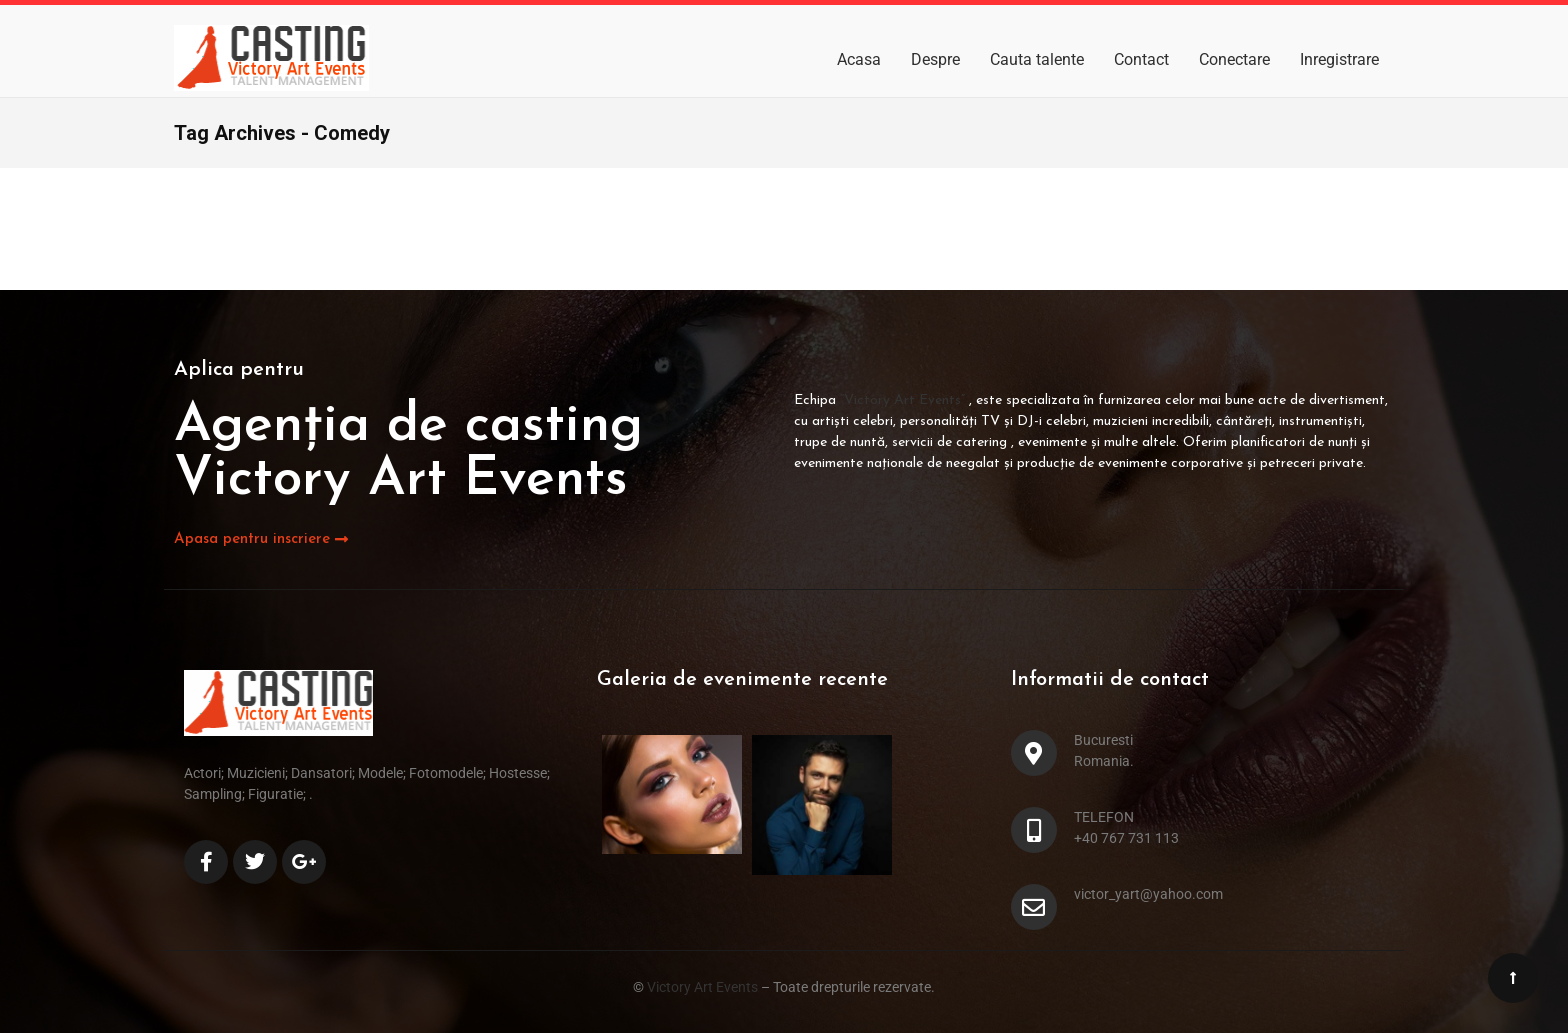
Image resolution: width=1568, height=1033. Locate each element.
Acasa (859, 59)
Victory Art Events (701, 987)
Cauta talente (1037, 59)
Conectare (1234, 59)
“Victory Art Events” (904, 400)
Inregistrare (1339, 59)
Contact (1141, 59)
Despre (935, 59)
